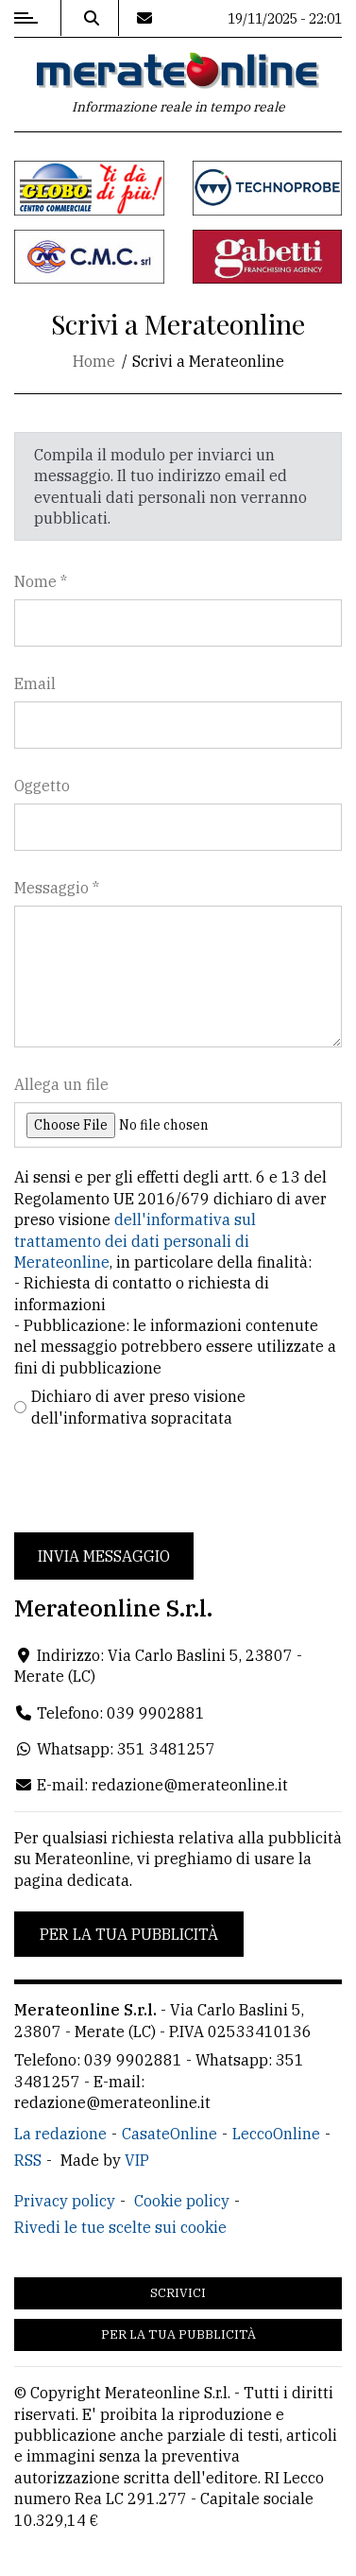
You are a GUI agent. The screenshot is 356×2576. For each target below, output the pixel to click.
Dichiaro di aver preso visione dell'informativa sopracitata (138, 1406)
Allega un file (61, 1084)
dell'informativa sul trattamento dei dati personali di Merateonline (135, 1240)
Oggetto (42, 785)
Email (35, 683)
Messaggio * (56, 887)
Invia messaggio (104, 1556)
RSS (28, 2160)
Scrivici (178, 2293)
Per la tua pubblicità (129, 1934)
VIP (137, 2160)
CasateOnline (169, 2133)
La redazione (60, 2133)
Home (94, 361)
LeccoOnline (276, 2133)
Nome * (40, 581)
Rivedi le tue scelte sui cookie (120, 2227)
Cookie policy (181, 2200)
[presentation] (157, 1480)
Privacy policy (64, 2200)
